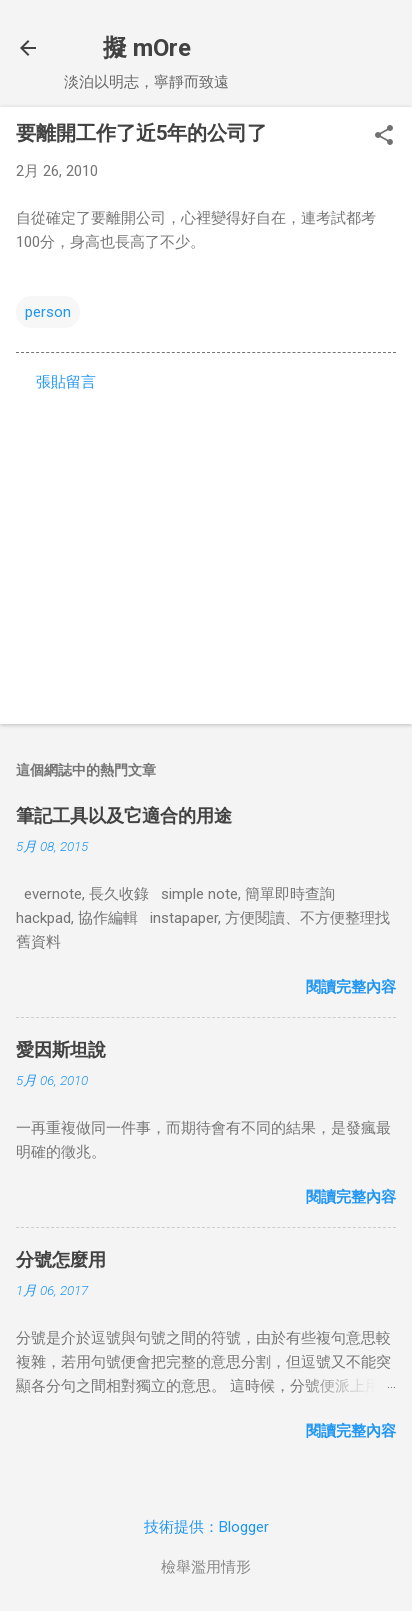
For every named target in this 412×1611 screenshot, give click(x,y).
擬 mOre (147, 48)
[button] (384, 137)
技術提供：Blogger (206, 1527)
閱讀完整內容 (351, 987)
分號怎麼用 (61, 1259)
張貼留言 (66, 382)
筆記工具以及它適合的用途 (124, 815)
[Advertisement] (206, 552)
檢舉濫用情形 (206, 1567)
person (48, 312)
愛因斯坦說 (61, 1049)
